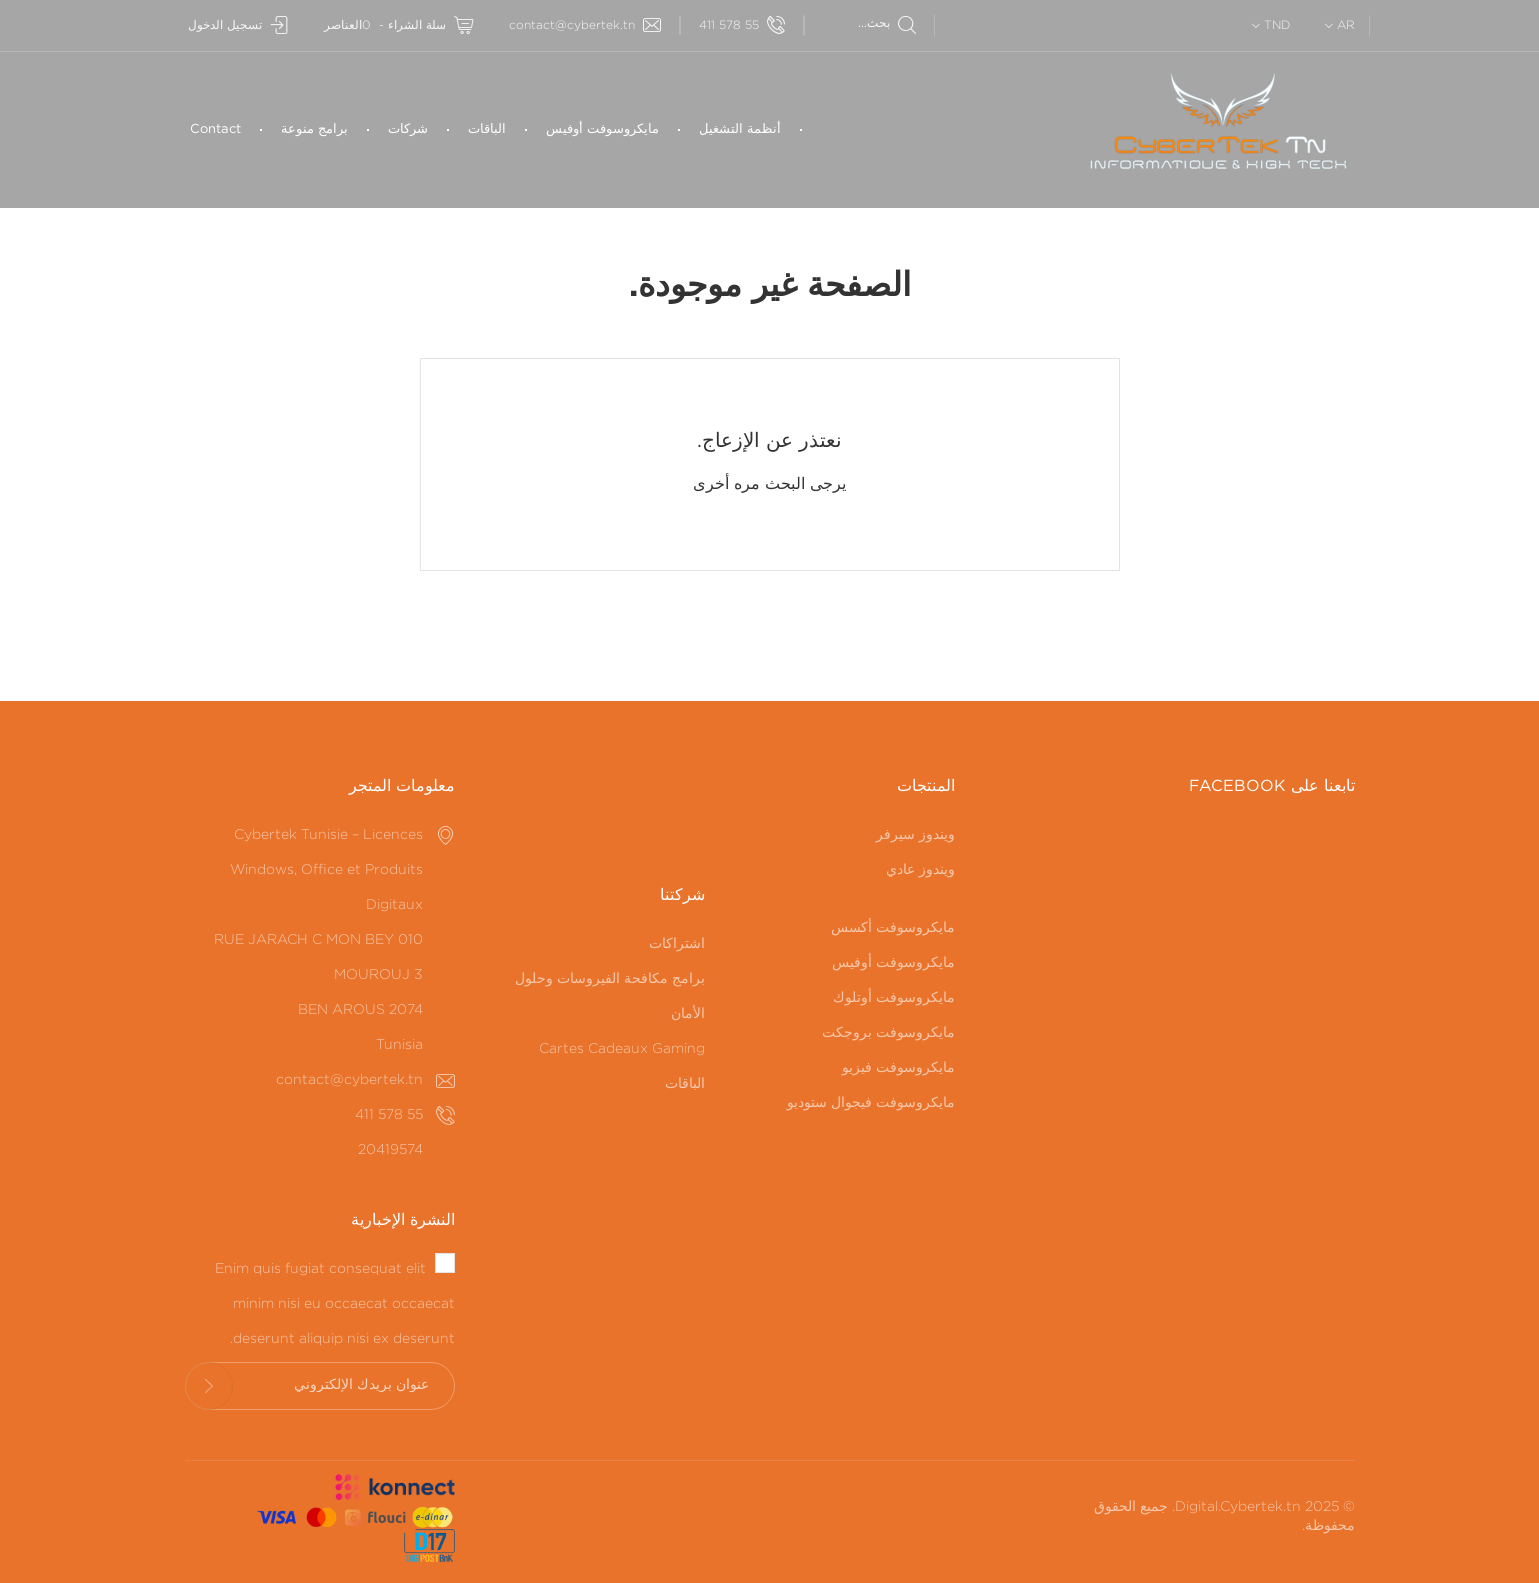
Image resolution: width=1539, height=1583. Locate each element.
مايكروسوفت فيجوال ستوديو (871, 1103)
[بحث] (860, 23)
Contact (215, 129)
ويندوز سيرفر (915, 835)
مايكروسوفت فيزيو (898, 1068)
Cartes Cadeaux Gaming (622, 1049)
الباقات (487, 129)
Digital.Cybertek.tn (1238, 1507)
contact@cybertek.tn (585, 25)
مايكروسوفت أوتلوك (894, 998)
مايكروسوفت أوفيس (602, 129)
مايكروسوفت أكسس (893, 928)
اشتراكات (677, 944)
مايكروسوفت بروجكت (888, 1033)
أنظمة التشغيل (740, 129)
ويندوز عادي (920, 870)
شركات (408, 129)
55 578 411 (742, 25)
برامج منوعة (314, 129)
